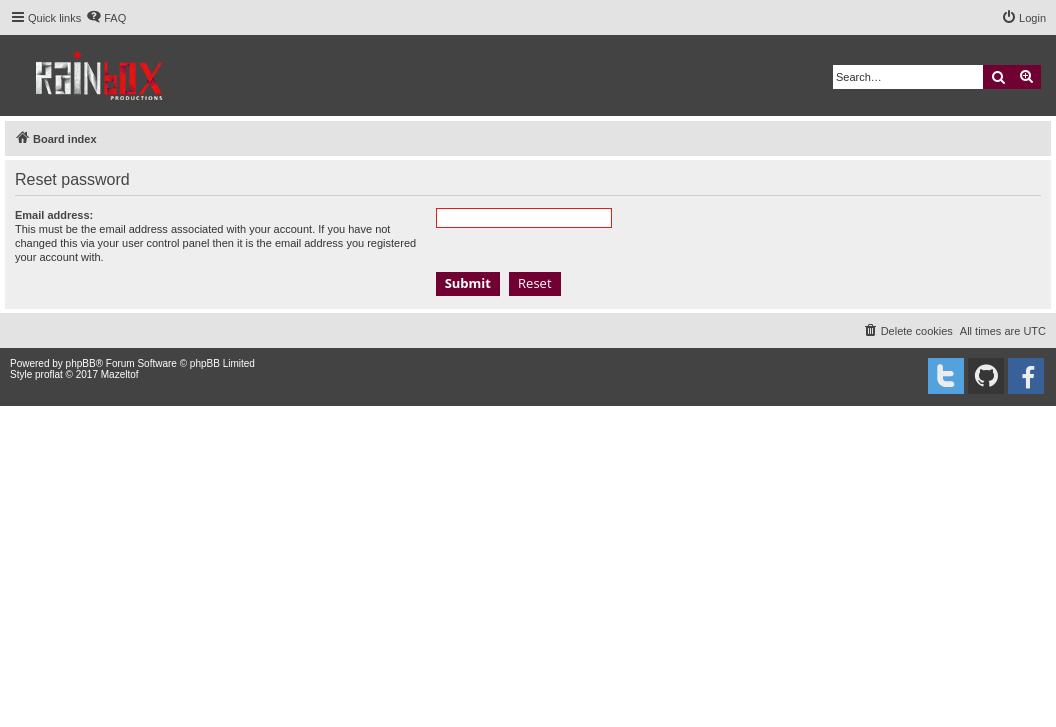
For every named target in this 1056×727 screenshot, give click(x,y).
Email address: (54, 215)
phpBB (81, 363)
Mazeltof (120, 374)
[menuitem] (106, 18)
